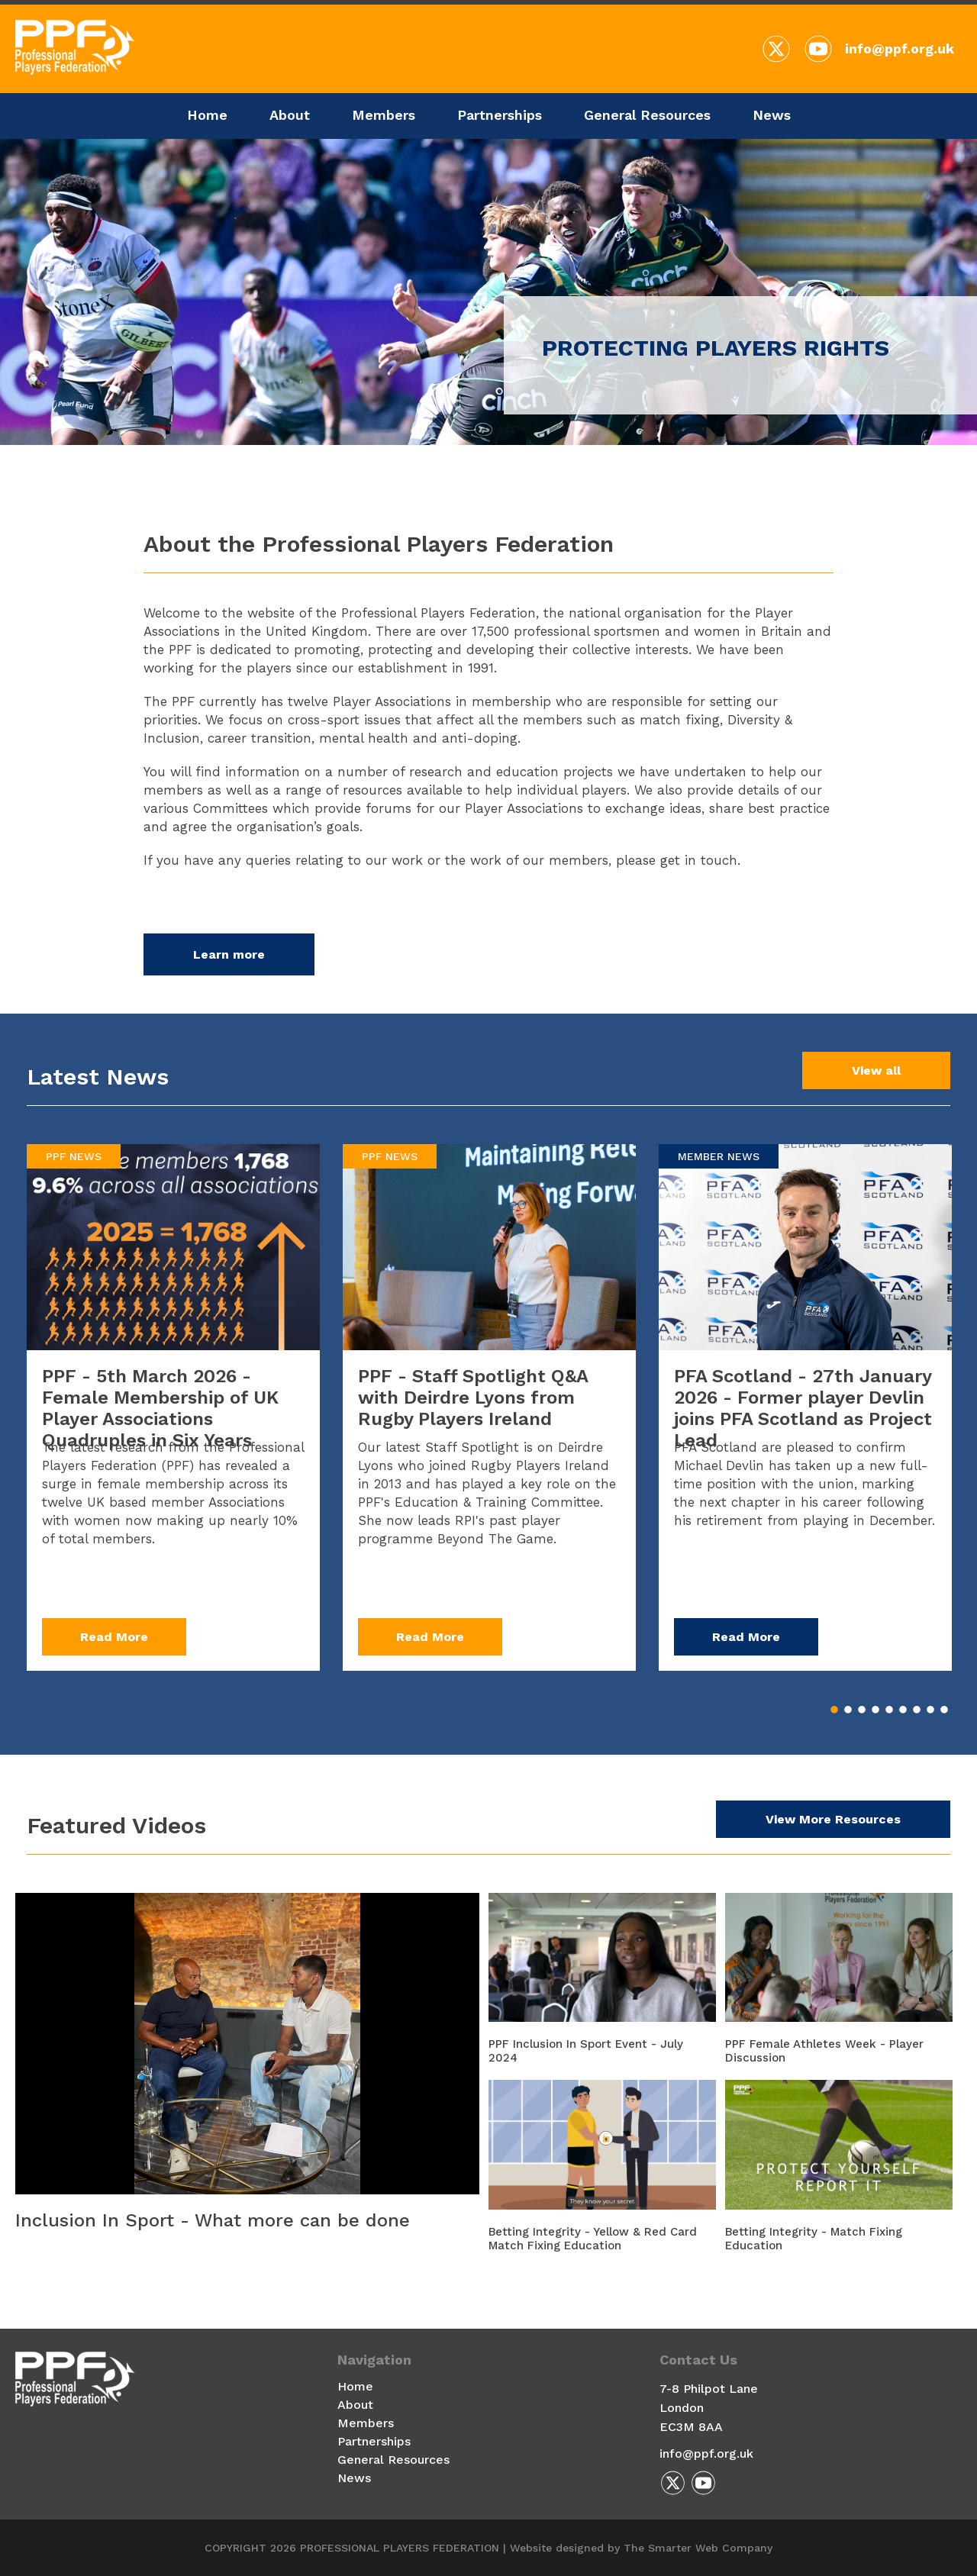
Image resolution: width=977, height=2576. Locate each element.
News (772, 115)
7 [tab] (916, 1710)
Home (207, 115)
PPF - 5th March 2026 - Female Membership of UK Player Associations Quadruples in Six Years (160, 1408)
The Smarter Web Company (698, 2548)
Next (76, 453)
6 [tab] (903, 1710)
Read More (114, 1637)
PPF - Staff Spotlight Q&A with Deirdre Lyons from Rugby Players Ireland (473, 1397)
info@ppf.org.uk (899, 48)
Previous (38, 453)
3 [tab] (861, 1710)
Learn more (229, 954)
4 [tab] (875, 1710)
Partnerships (499, 115)
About (289, 115)
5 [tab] (889, 1710)
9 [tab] (944, 1710)
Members (383, 115)
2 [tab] (848, 1710)
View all (876, 1070)
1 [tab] (834, 1710)
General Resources (647, 115)
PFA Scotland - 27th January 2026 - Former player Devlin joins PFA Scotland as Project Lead (803, 1408)
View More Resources (833, 1819)
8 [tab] (930, 1710)
